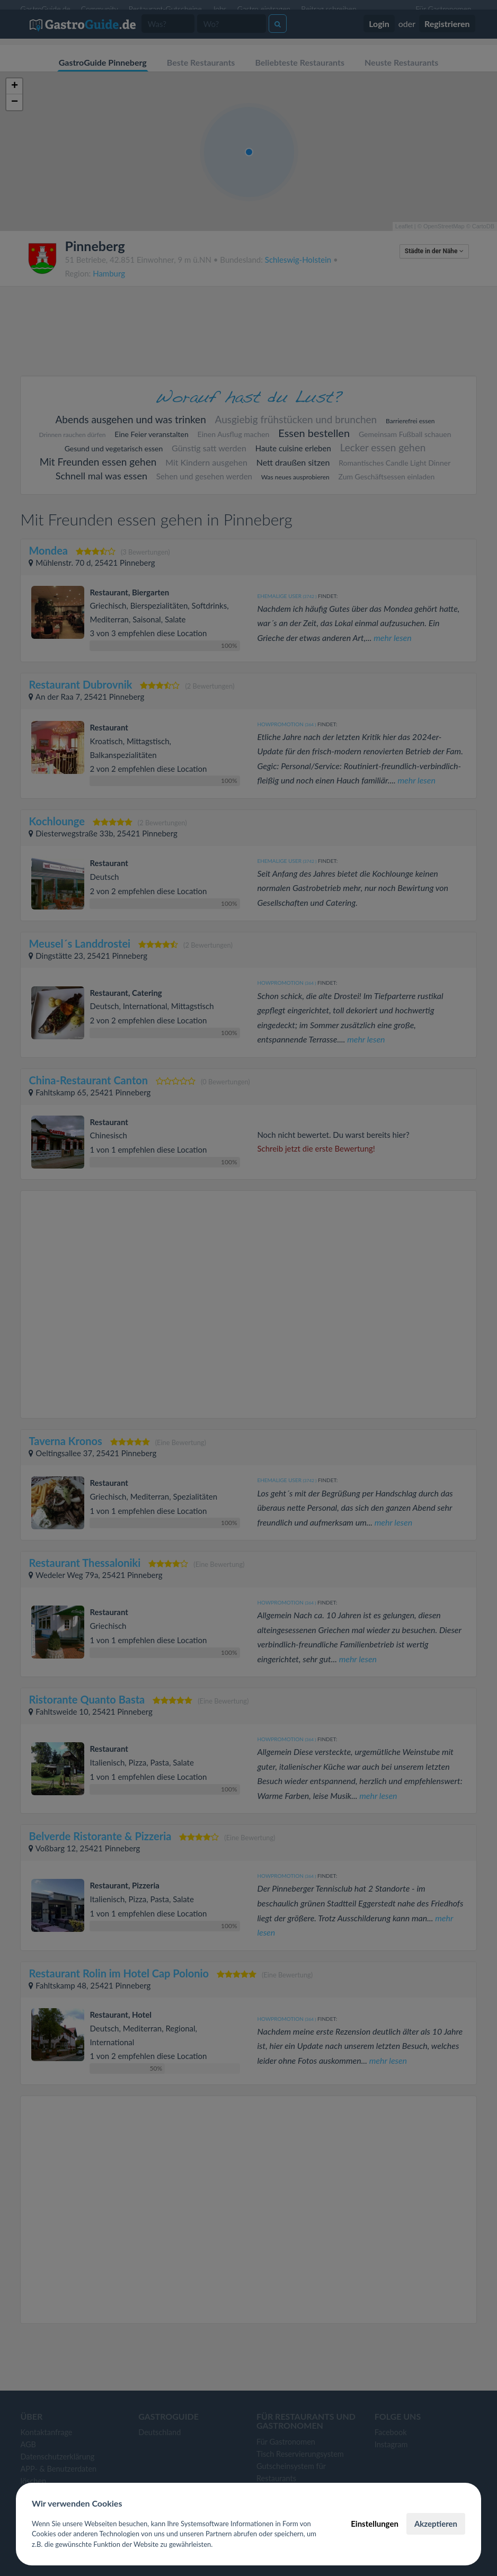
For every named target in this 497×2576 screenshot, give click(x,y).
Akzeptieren (435, 2523)
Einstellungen (374, 2523)
